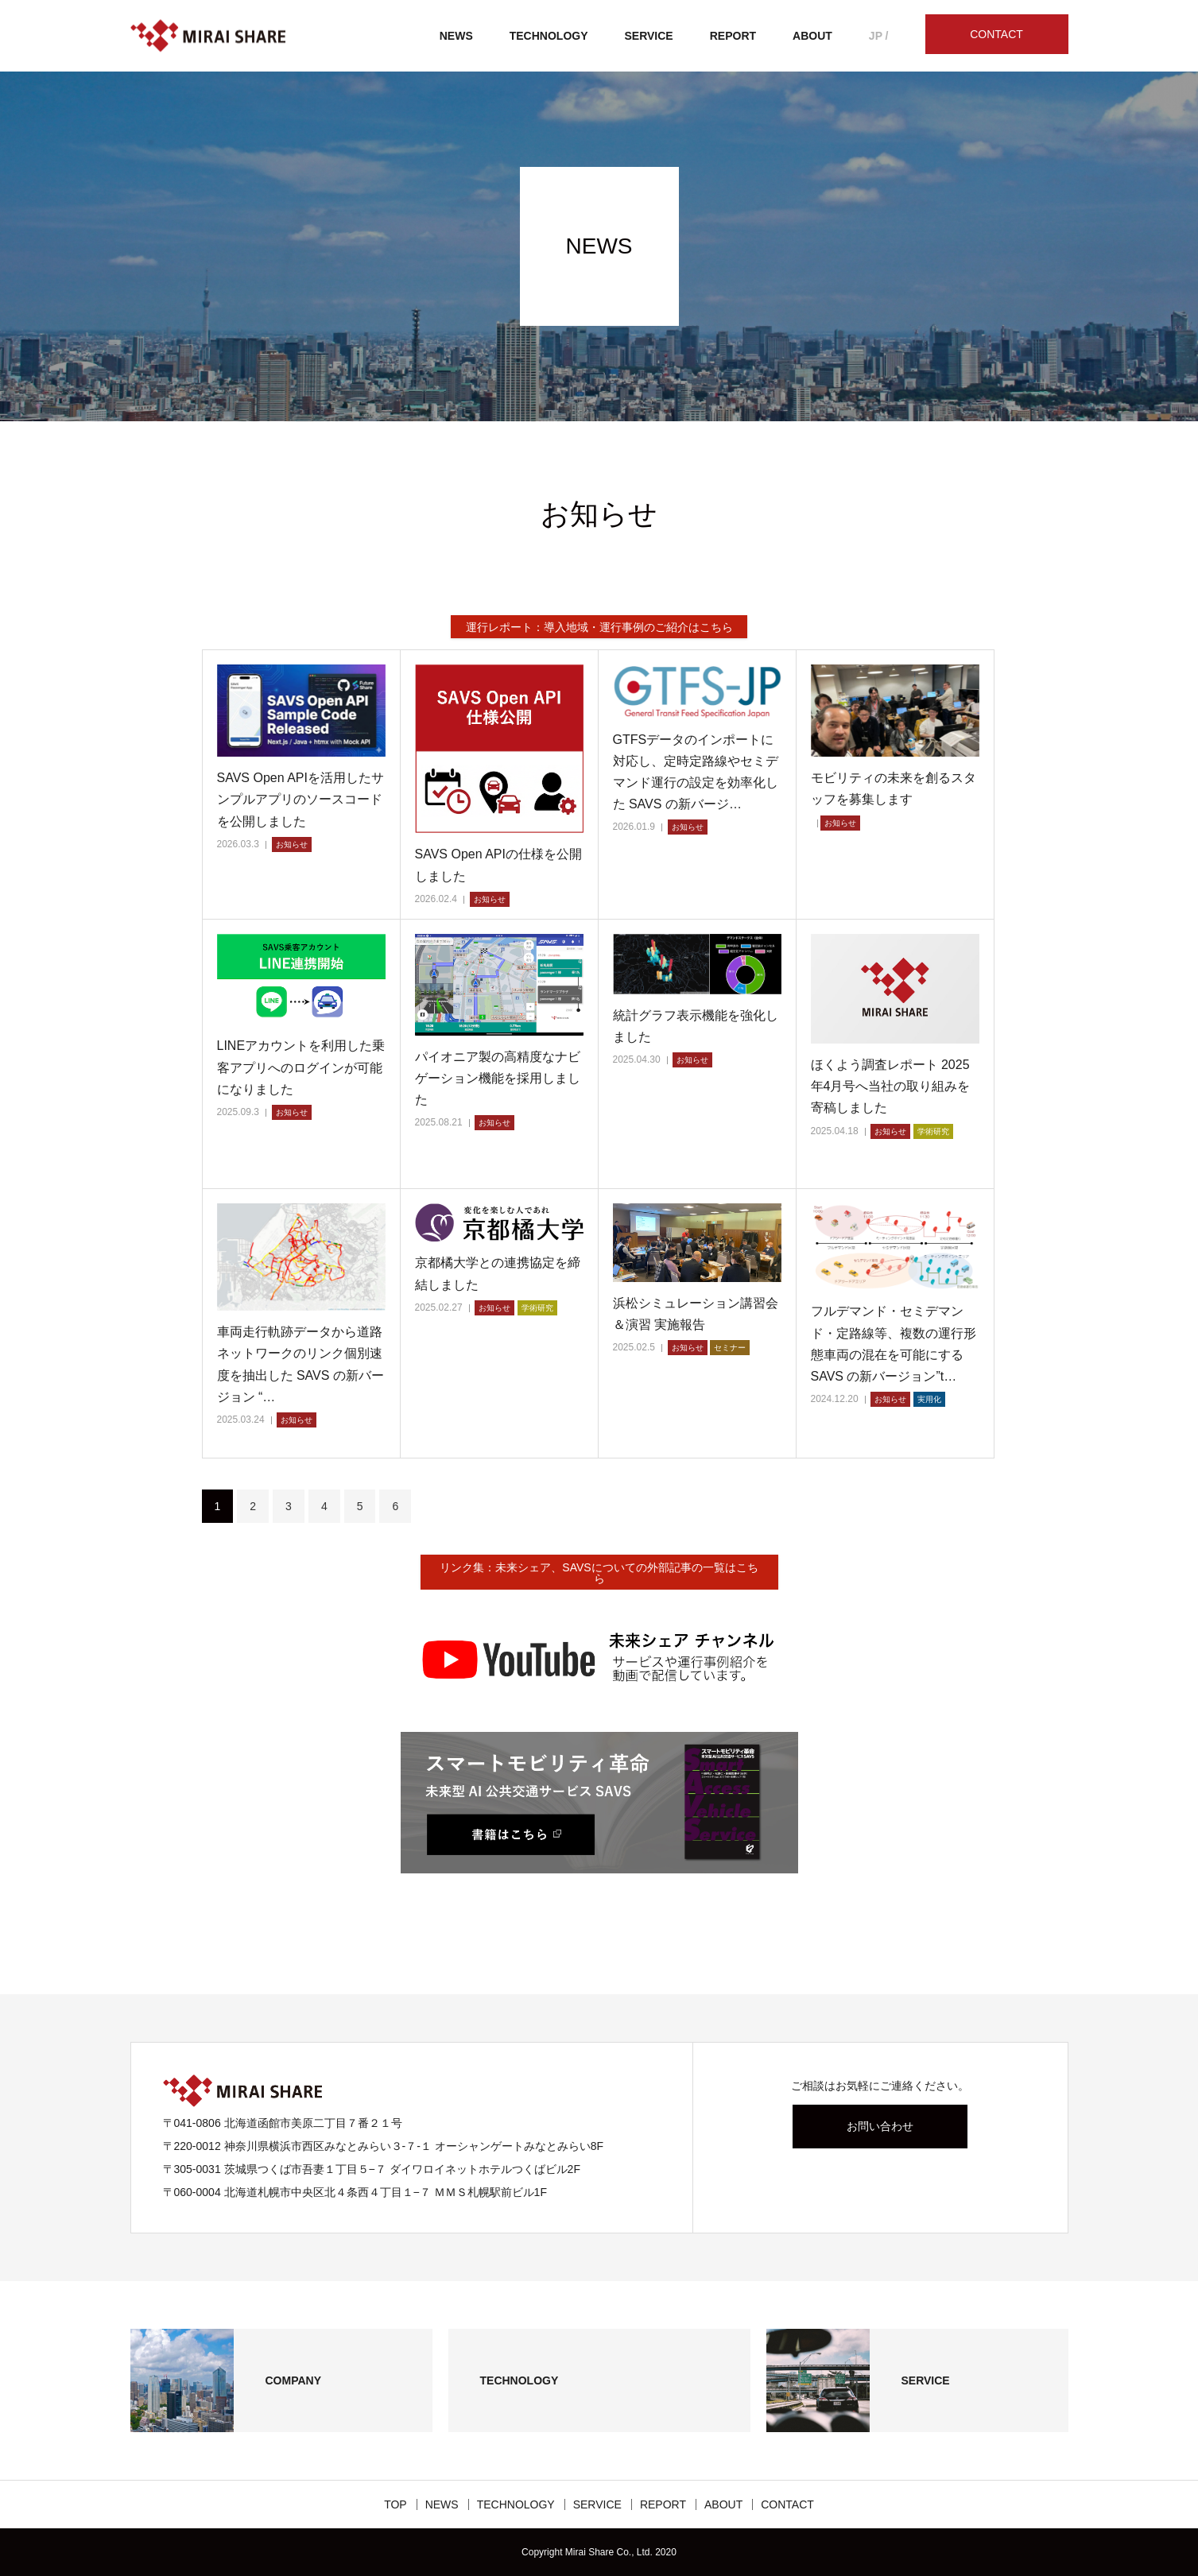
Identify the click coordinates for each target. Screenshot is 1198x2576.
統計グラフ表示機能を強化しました (695, 1026)
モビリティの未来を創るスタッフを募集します (893, 788)
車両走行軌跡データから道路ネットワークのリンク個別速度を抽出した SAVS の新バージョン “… (300, 1364)
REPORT (733, 35)
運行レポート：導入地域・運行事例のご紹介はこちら (599, 627)
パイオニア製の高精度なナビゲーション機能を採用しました (497, 1078)
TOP (395, 2504)
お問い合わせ (880, 2126)
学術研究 (933, 1131)
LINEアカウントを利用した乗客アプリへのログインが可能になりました (301, 1067)
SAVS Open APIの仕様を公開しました (498, 864)
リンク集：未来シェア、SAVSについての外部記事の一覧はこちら (599, 1573)
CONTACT (996, 34)
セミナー (730, 1347)
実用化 (929, 1399)
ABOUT (812, 35)
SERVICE (649, 35)
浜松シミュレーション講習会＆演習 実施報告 (695, 1313)
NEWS (456, 35)
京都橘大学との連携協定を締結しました (497, 1273)
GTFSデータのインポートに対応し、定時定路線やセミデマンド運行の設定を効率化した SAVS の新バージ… (695, 772)
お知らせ (292, 844)
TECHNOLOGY (549, 35)
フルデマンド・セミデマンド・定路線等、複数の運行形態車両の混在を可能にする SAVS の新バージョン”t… (893, 1343)
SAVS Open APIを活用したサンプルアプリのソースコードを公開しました (300, 799)
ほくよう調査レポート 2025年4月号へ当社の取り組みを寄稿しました (891, 1086)
